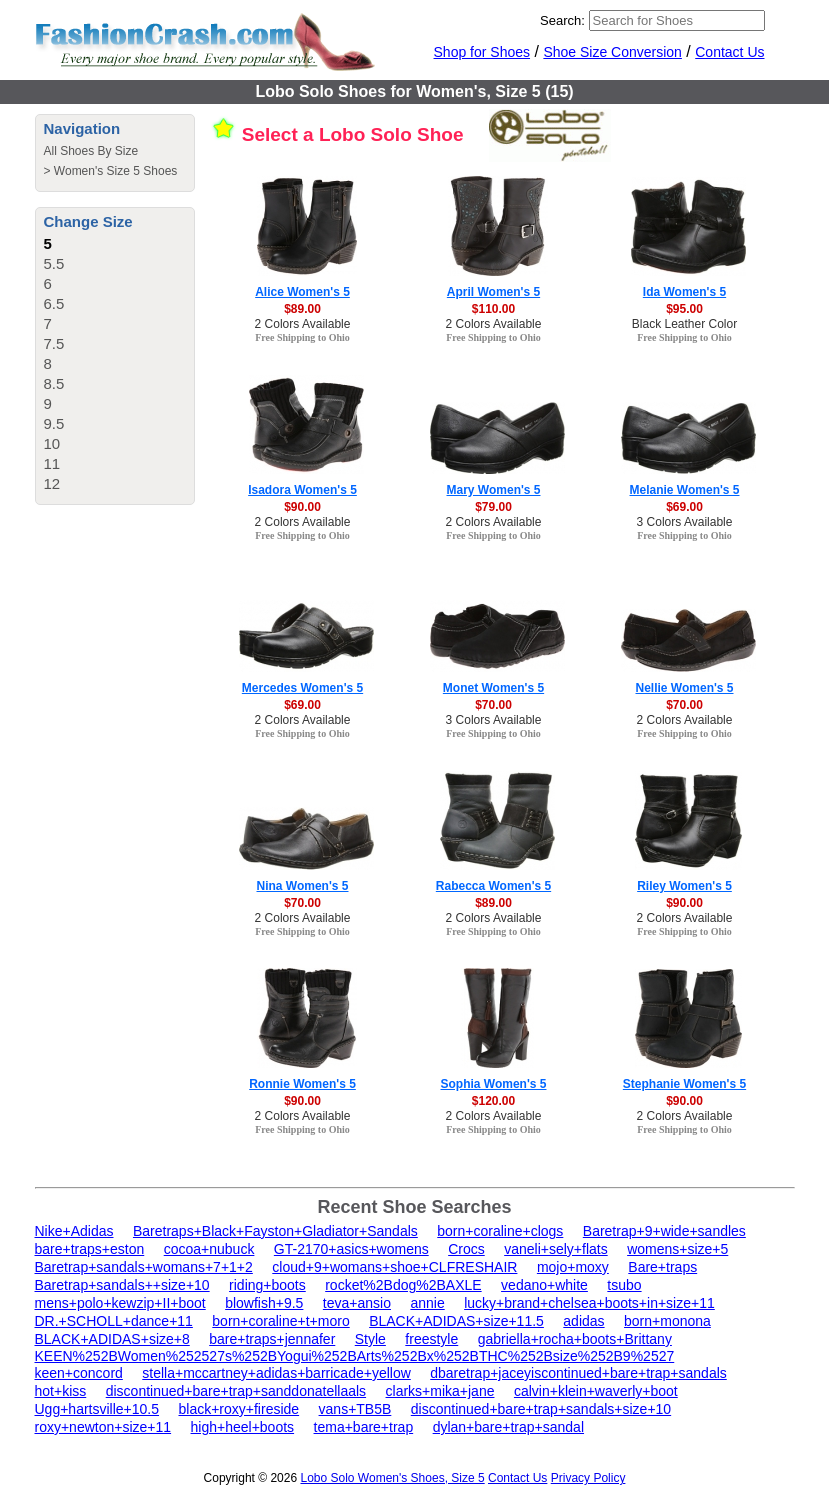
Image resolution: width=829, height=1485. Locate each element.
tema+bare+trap (364, 1427)
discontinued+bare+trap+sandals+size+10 (541, 1409)
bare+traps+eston (90, 1249)
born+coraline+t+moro (280, 1321)
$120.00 (493, 1101)
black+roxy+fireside (238, 1409)
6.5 (54, 303)
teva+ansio (357, 1303)
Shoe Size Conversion (612, 52)
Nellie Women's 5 (685, 688)
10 (52, 443)
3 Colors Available (685, 522)
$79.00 (493, 507)
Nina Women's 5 (303, 886)
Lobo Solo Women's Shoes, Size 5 (392, 1478)
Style (370, 1339)
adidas (583, 1321)
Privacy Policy (588, 1478)
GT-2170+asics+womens (351, 1249)
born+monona (667, 1321)
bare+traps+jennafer (272, 1339)
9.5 (54, 423)
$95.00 (684, 309)
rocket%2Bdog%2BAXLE (403, 1285)
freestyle (431, 1339)
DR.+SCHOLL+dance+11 (114, 1321)
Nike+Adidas (74, 1231)
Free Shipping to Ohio (302, 337)
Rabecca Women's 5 (493, 886)
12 (52, 483)
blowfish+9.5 (264, 1303)
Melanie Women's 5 (685, 490)
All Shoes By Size (91, 151)
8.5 (54, 383)
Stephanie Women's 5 (684, 1084)
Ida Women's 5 (684, 292)
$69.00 (684, 507)
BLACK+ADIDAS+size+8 (112, 1339)
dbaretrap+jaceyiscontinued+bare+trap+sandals (578, 1373)
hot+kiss (61, 1391)
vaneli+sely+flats (556, 1249)
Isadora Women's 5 (302, 490)
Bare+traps (662, 1267)
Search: (562, 20)
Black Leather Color (684, 324)
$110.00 (493, 309)
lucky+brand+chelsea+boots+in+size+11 (589, 1303)
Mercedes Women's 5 (302, 688)
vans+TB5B (355, 1409)
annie (427, 1303)
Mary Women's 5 (494, 490)
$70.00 (493, 705)
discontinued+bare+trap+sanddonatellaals (236, 1391)
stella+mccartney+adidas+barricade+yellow (276, 1373)
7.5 (54, 343)
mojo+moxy (573, 1267)
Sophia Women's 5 (494, 1084)
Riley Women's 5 (684, 886)
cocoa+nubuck (209, 1249)
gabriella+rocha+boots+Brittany (575, 1339)
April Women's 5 (493, 292)
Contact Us (729, 52)
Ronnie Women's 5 (302, 1084)
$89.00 (302, 309)
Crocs (466, 1249)
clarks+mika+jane (440, 1391)
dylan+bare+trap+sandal (508, 1427)
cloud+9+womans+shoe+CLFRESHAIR (394, 1267)
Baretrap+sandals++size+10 (122, 1285)
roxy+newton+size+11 (103, 1427)
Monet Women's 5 (493, 688)
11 (52, 463)
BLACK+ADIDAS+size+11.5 (456, 1321)
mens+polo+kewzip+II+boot (120, 1303)
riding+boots (267, 1285)
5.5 (54, 263)
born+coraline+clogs (500, 1231)
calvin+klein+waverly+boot (596, 1391)
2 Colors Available (303, 324)
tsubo (624, 1285)
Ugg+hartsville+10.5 (97, 1409)
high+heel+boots (243, 1427)
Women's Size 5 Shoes (115, 171)
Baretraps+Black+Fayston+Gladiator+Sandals (275, 1231)
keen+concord (79, 1373)
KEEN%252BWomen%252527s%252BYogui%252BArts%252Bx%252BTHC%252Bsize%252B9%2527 (355, 1356)
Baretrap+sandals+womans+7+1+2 (144, 1267)
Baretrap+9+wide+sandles (664, 1231)
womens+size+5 (677, 1249)
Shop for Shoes (482, 52)
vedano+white (544, 1285)
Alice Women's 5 (302, 292)
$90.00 (302, 507)
